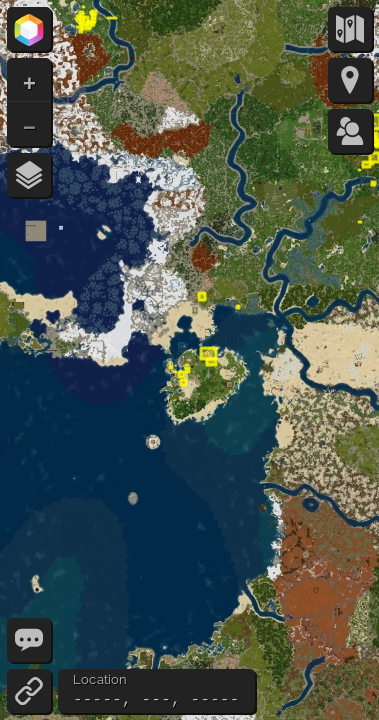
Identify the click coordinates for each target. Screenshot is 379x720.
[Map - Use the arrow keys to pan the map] (189, 360)
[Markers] (350, 80)
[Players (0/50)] (350, 131)
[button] (29, 80)
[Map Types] (350, 29)
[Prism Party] (29, 29)
